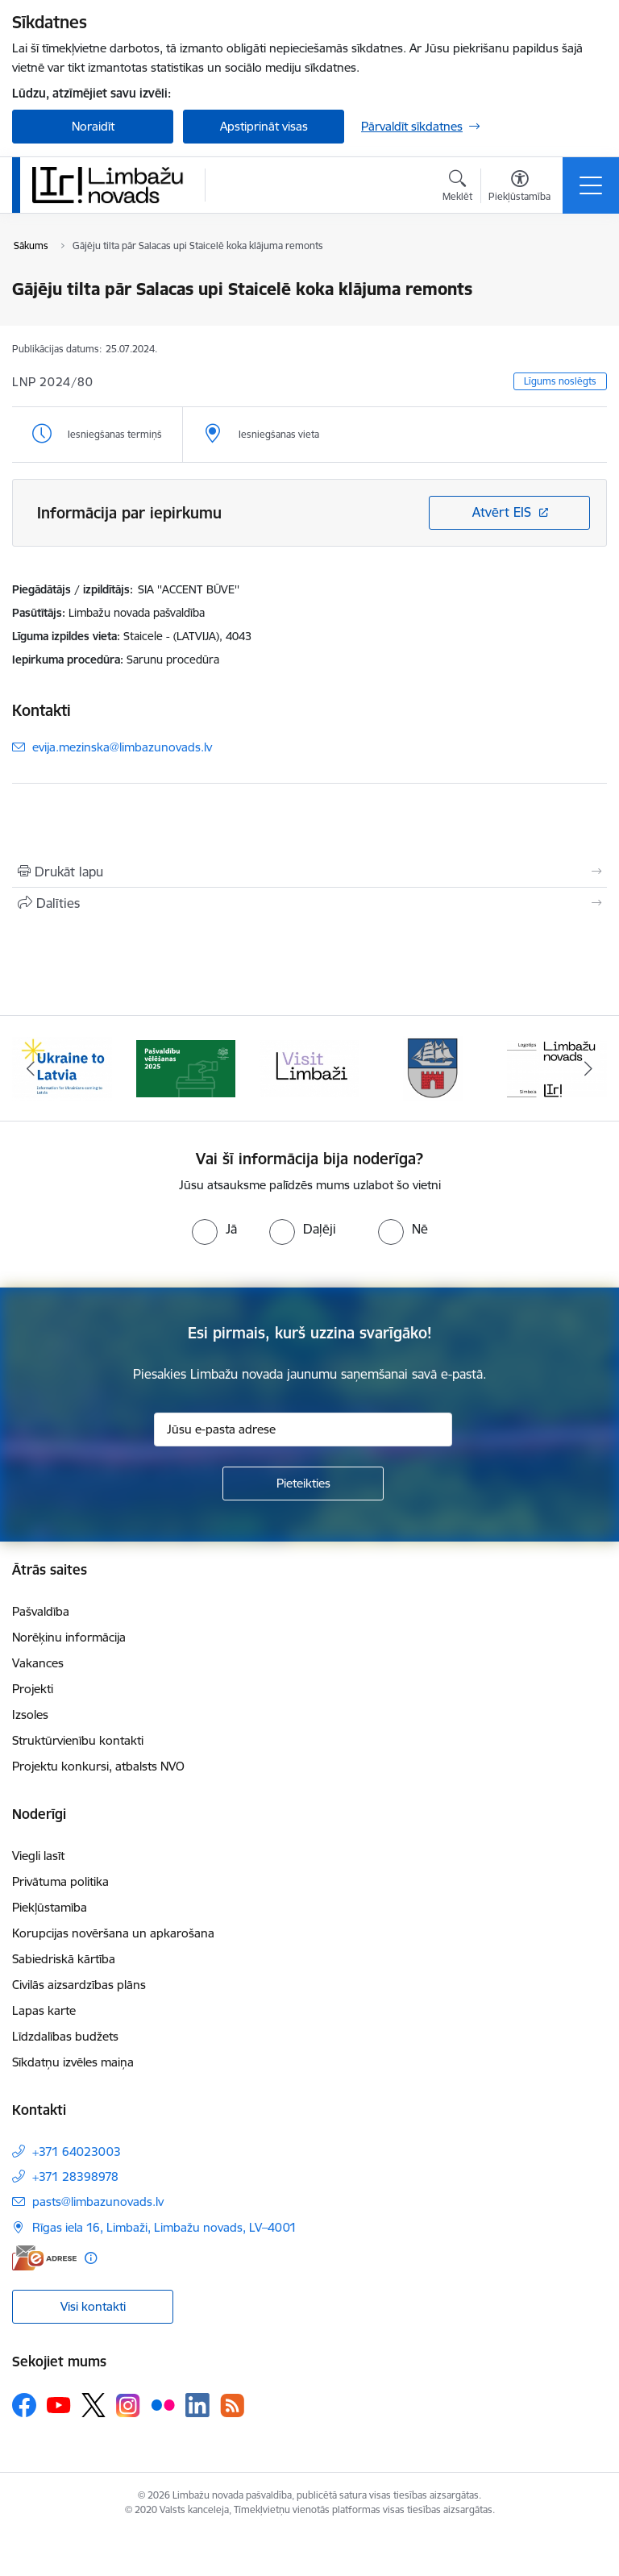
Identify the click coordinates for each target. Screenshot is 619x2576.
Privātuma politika (60, 1881)
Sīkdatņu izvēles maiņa (73, 2062)
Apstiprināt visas (264, 126)
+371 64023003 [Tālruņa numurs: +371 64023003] (76, 2151)
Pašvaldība (40, 1611)
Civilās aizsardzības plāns (79, 1984)
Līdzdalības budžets (65, 2036)
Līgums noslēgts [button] (560, 381)
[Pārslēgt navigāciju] (591, 185)
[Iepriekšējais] (31, 1068)
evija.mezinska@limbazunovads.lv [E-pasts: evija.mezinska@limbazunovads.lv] (122, 747)
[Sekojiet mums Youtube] (59, 2404)
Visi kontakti (93, 2306)
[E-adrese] (44, 2258)
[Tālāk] (588, 1068)
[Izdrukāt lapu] (309, 871)
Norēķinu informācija (69, 1637)
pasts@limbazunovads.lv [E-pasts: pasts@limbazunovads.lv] (98, 2201)
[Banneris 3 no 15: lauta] (309, 1067)
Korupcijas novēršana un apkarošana (113, 1933)
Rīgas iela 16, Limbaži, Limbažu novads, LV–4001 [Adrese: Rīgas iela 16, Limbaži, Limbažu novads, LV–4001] (164, 2227)
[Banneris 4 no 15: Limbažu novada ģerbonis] (433, 1067)
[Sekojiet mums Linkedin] (197, 2405)
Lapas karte (44, 2010)
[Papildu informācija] (91, 2258)
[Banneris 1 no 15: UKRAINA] (62, 1067)
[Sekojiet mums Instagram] (128, 2405)
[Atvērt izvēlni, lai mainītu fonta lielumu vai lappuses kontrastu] (519, 188)
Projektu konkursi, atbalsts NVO (98, 1766)
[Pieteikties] (303, 1483)
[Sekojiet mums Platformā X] (93, 2405)
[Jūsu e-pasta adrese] (303, 1429)
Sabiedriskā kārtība (63, 1958)
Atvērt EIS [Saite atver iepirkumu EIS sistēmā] (501, 512)
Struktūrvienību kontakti (77, 1740)
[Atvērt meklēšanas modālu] (457, 188)
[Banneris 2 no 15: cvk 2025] (186, 1067)
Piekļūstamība (49, 1907)
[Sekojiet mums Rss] (232, 2405)
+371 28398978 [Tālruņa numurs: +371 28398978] (75, 2176)
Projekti (32, 1688)
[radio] (214, 1228)
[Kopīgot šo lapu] (309, 903)
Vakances (38, 1663)
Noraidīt (93, 126)
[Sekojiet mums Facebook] (24, 2405)
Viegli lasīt (38, 1855)
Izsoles (30, 1714)
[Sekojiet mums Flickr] (163, 2404)
